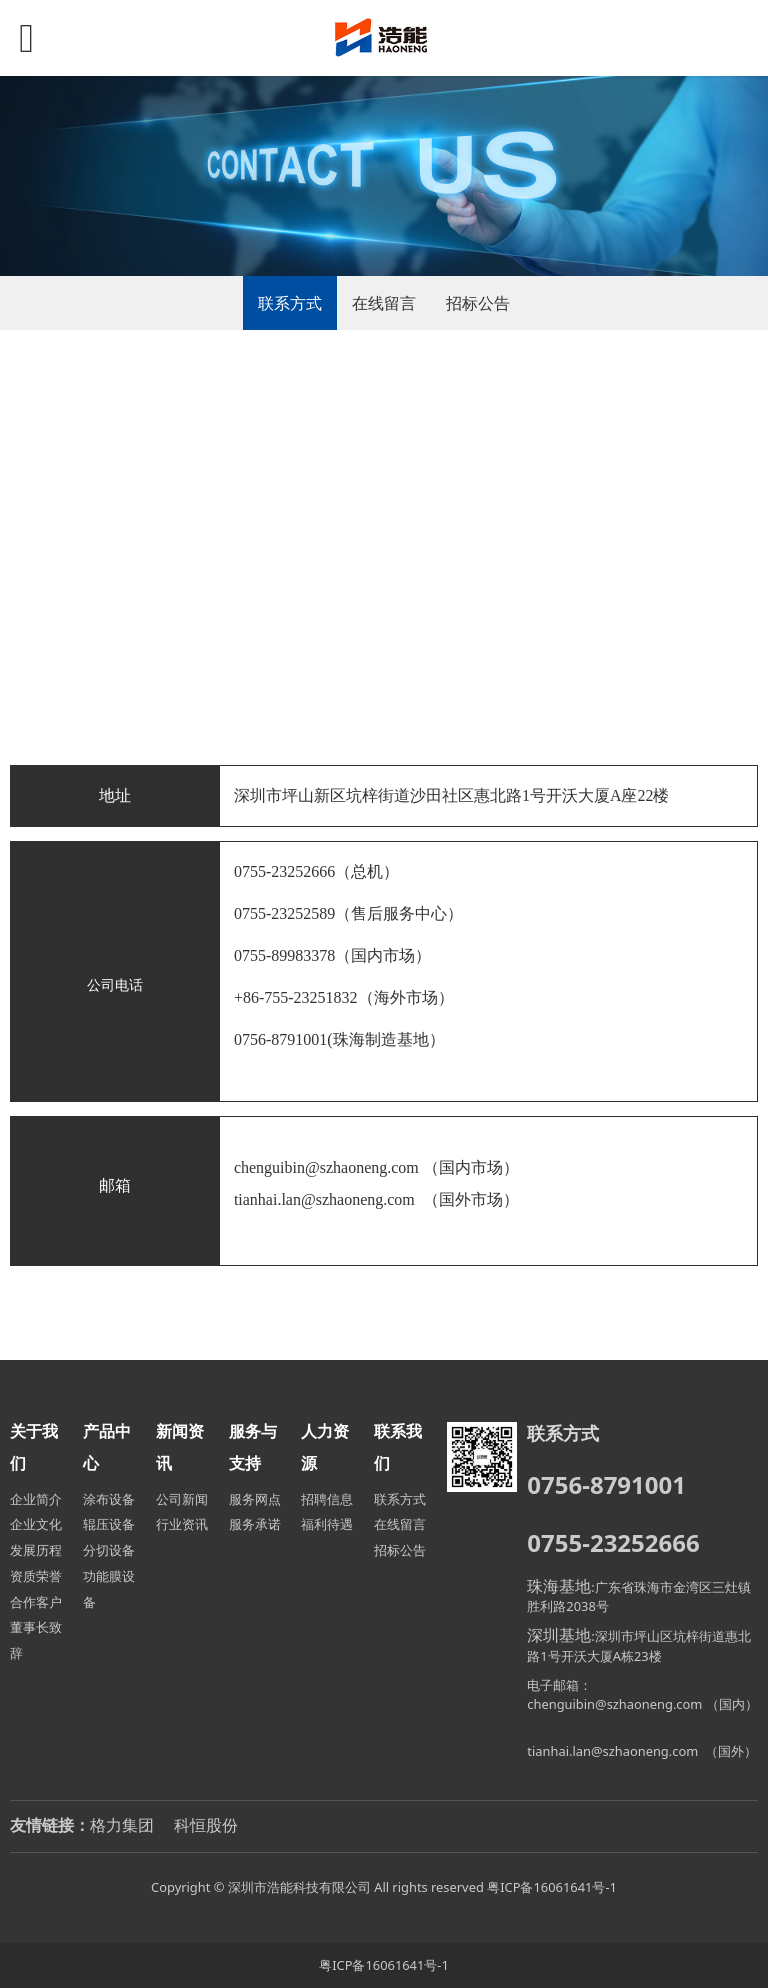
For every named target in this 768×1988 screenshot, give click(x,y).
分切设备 (109, 1550)
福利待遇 (327, 1524)
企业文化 (36, 1524)
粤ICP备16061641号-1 (552, 1887)
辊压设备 (109, 1524)
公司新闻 (182, 1499)
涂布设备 (109, 1499)
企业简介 (36, 1499)
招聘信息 (327, 1499)
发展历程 (36, 1550)
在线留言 (384, 303)
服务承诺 (255, 1524)
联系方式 (290, 303)
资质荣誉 (36, 1576)
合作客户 (36, 1602)
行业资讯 (182, 1524)
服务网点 (255, 1499)
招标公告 (478, 303)
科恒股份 (206, 1825)
